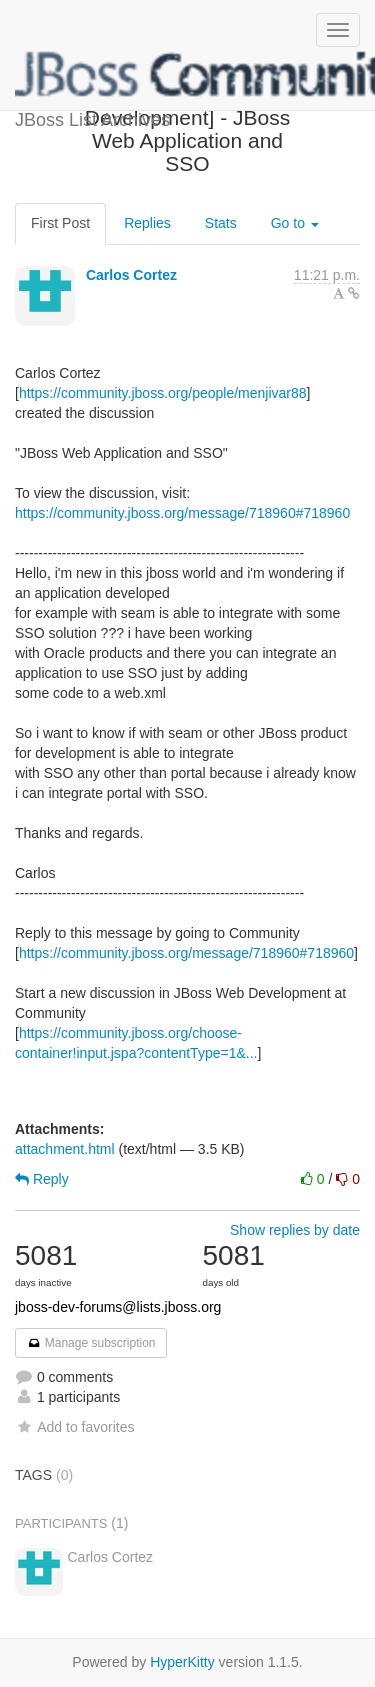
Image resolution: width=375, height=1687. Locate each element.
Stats (221, 223)
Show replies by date (295, 1230)
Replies (147, 223)
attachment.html (65, 1149)
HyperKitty (182, 1662)
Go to (295, 223)
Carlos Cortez (131, 275)
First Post (60, 223)
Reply (42, 1179)
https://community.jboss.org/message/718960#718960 (182, 513)
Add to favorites (74, 1427)
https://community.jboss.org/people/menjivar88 (163, 393)
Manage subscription (91, 1343)
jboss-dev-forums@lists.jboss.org (118, 1307)
